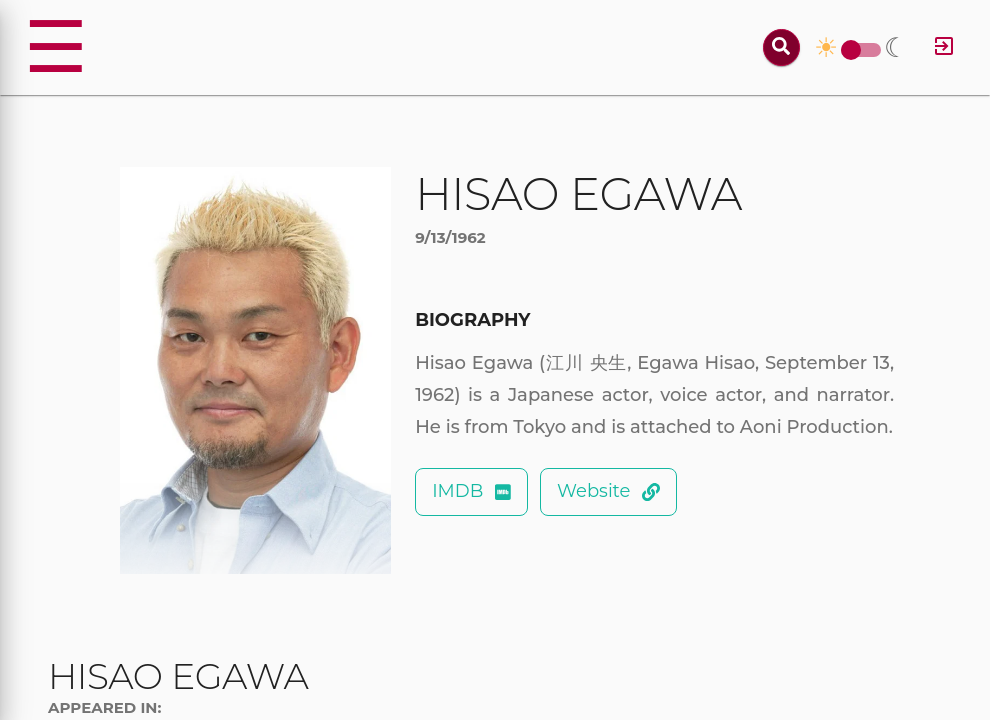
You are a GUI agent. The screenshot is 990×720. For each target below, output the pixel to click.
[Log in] (944, 47)
